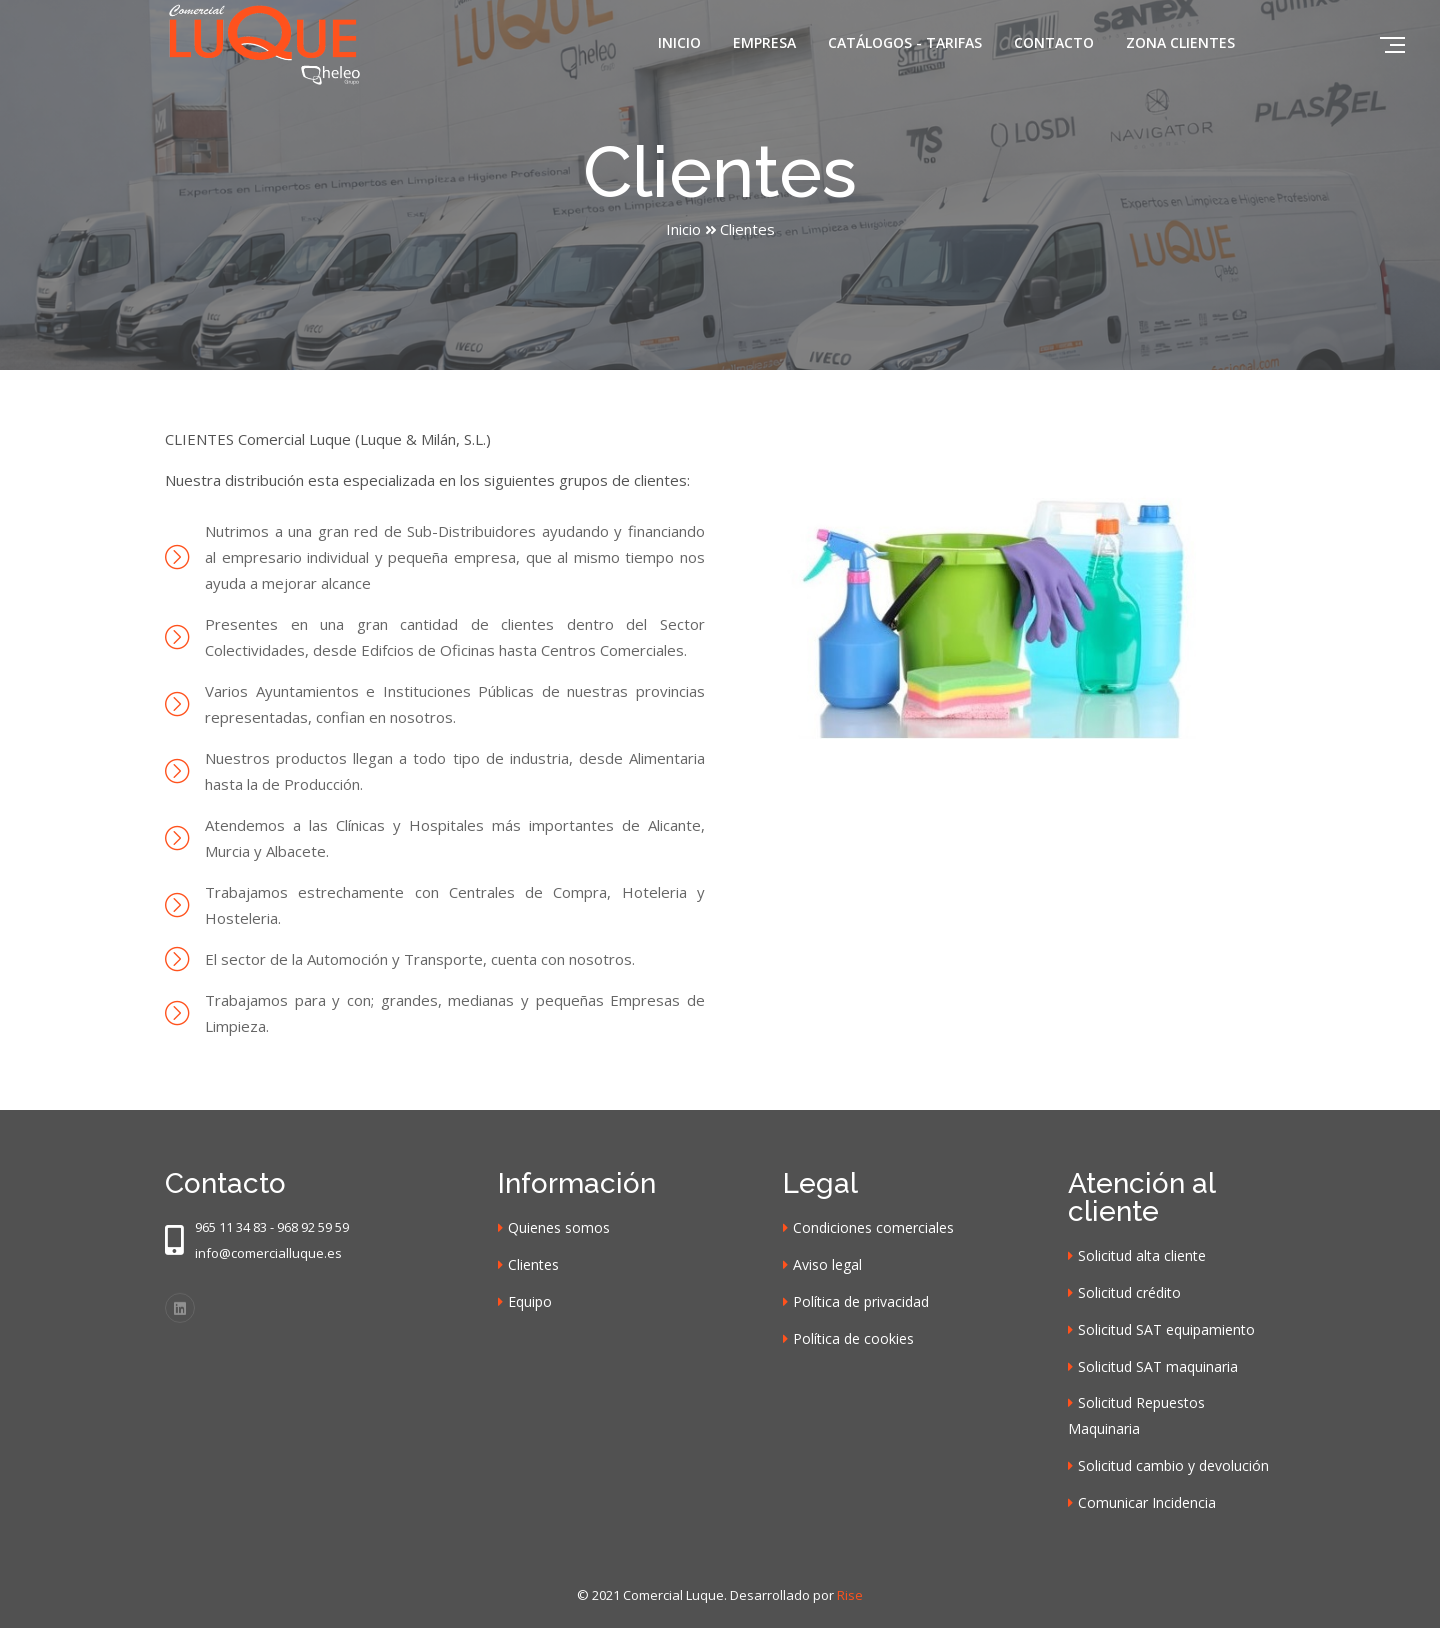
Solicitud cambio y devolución (1173, 1465)
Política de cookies (853, 1338)
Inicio (679, 42)
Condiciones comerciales (873, 1227)
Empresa (764, 42)
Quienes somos (559, 1227)
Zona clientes (1180, 42)
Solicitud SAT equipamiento (1166, 1329)
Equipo (530, 1301)
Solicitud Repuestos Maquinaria (1136, 1415)
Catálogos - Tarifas (905, 42)
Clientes (533, 1264)
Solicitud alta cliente (1142, 1255)
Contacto (1054, 42)
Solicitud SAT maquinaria (1158, 1366)
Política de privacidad (861, 1301)
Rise (850, 1595)
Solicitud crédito (1129, 1292)
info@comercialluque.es (268, 1253)
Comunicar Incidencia (1147, 1502)
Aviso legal (827, 1264)
